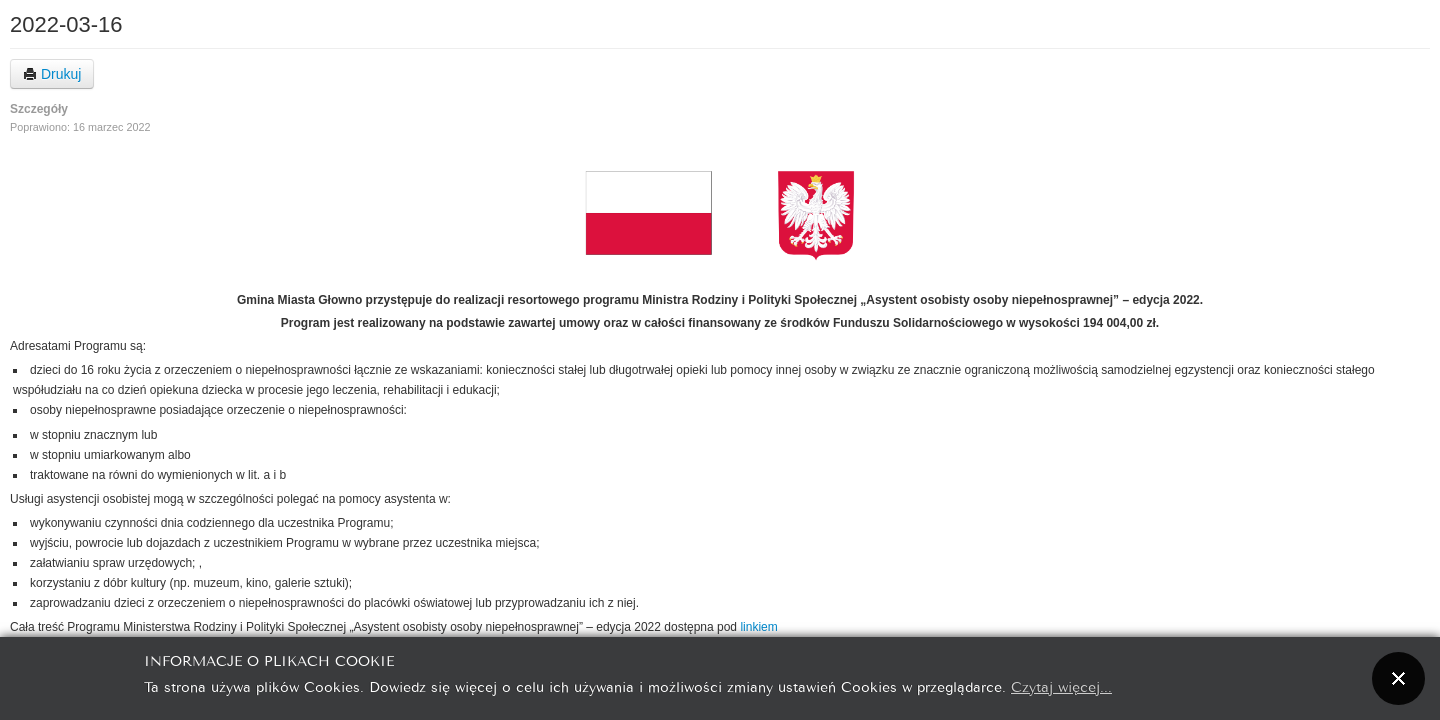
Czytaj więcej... (1061, 685)
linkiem (758, 627)
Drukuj (52, 74)
